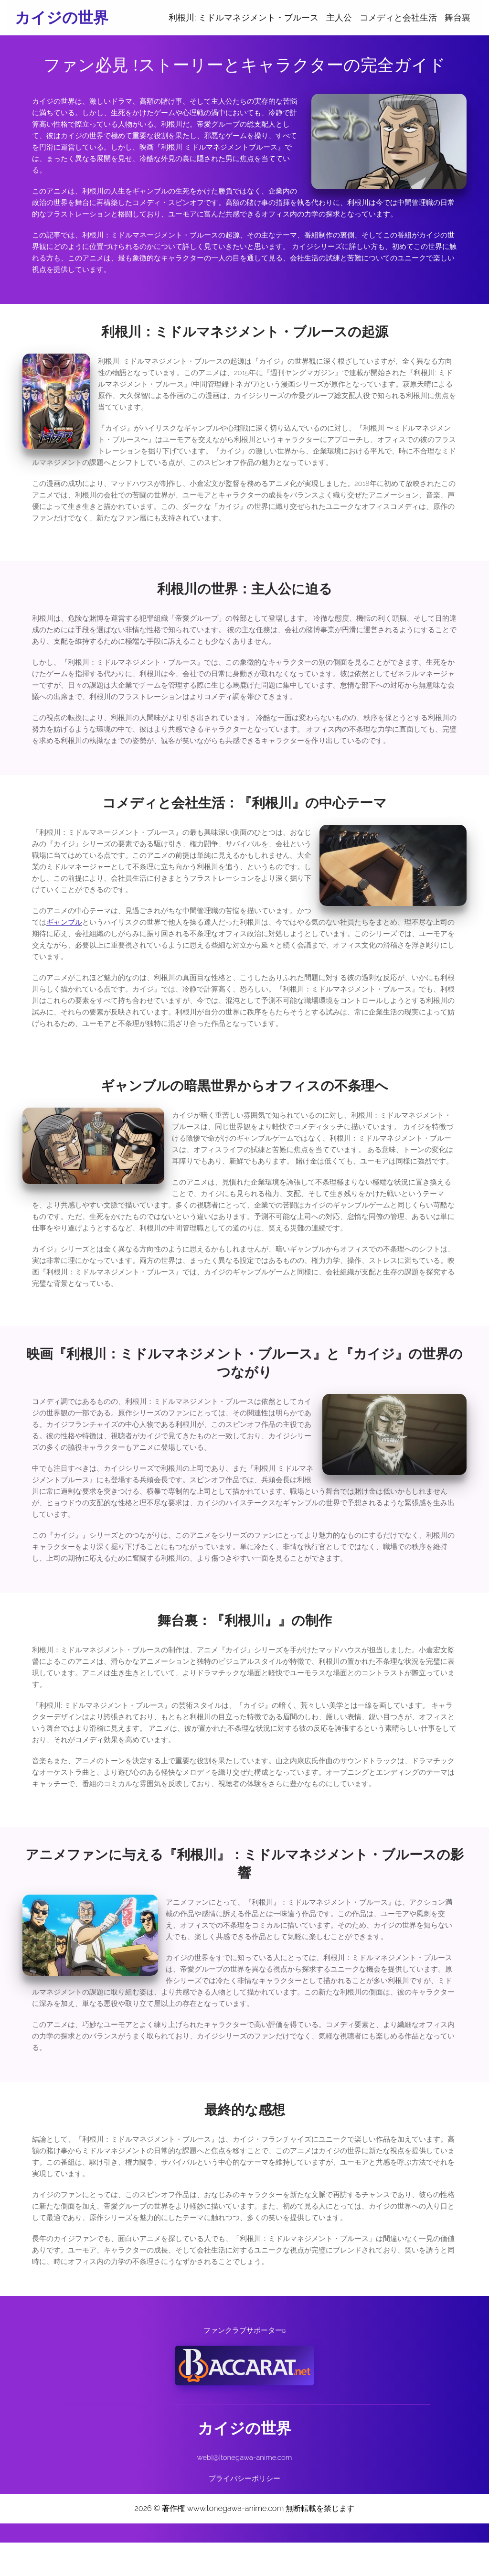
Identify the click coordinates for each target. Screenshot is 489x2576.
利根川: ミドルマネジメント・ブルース (244, 17)
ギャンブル (64, 952)
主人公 (339, 17)
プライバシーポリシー (244, 2512)
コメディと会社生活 (398, 17)
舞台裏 (457, 17)
